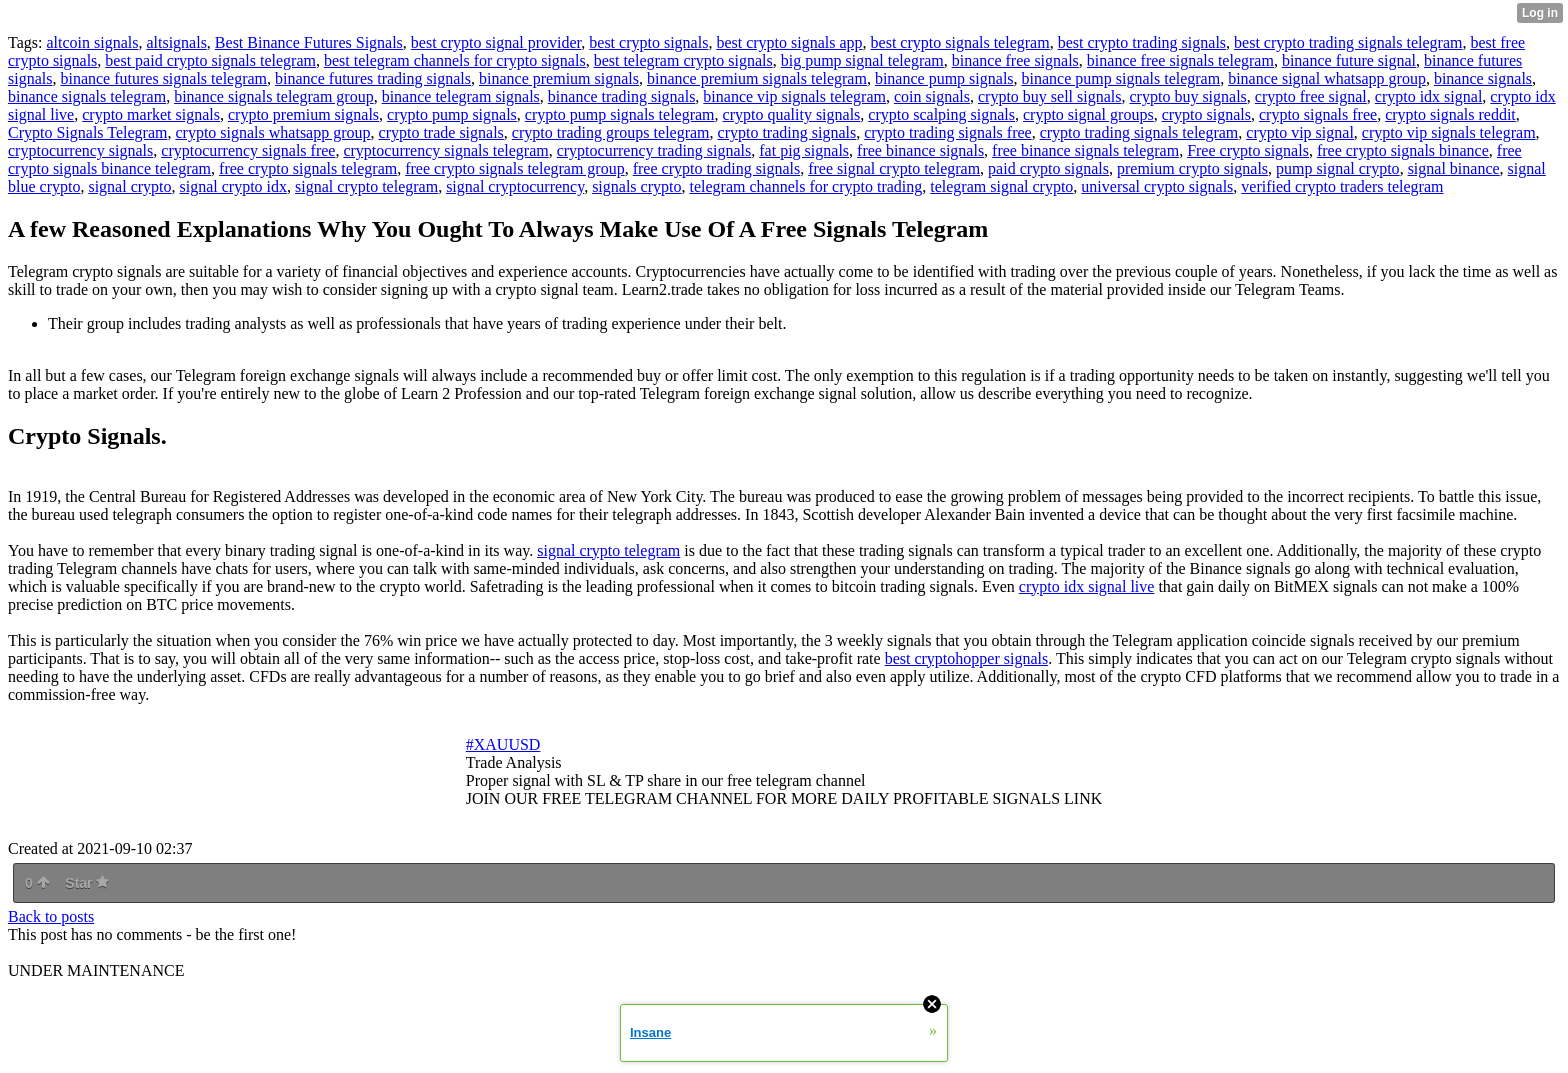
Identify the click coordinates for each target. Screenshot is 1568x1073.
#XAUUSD (503, 744)
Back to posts (51, 916)
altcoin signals (92, 42)
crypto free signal (1311, 96)
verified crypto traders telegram (1342, 186)
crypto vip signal (1300, 132)
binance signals (1483, 78)
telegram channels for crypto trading (805, 186)
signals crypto (636, 186)
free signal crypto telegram (894, 168)
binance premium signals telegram (757, 78)
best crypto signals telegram (960, 42)
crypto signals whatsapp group (272, 132)
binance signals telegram (87, 96)
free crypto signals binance (1403, 150)
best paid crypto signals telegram (210, 60)
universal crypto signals (1157, 186)
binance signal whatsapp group (1327, 78)
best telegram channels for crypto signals (455, 60)
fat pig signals (804, 150)
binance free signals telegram (1180, 60)
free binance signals (920, 150)
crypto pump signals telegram (620, 114)
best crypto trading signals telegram (1348, 42)
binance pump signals (944, 78)
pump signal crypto (1338, 168)
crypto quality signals (792, 114)
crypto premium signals (303, 114)
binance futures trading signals (373, 78)
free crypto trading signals (717, 168)
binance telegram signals (461, 96)
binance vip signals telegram (794, 96)
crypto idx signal (1429, 96)
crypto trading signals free (948, 132)
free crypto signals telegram (308, 168)
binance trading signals (622, 96)
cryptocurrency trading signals (654, 150)
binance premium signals (559, 78)
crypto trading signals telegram (1139, 132)
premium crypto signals (1192, 168)
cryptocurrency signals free (248, 150)
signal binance (1454, 168)
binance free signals (1015, 60)
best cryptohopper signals (967, 658)
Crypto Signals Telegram (87, 132)
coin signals (932, 96)
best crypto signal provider (496, 42)
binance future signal (1349, 60)
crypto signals (1206, 114)
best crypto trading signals (1142, 42)
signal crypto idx (234, 186)
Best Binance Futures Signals (309, 42)
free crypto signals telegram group (514, 168)
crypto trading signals (787, 132)
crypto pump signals (452, 114)
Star (87, 883)
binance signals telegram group (274, 96)
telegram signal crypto (1001, 186)
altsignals (176, 42)
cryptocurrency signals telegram (445, 150)
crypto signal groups (1088, 114)
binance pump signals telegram (1121, 78)
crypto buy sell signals (1050, 96)
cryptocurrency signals (80, 150)
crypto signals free (1318, 114)
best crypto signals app (789, 42)
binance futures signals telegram (163, 78)
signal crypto (129, 186)
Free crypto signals (1248, 150)
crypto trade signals (441, 132)
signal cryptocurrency (515, 186)
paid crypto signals (1048, 168)
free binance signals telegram (1085, 150)
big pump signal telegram (862, 60)
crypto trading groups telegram (611, 132)
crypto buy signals (1188, 96)
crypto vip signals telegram (1449, 132)
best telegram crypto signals (683, 60)
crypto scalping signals (941, 114)
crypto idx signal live (1087, 586)
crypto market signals (151, 114)
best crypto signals (648, 42)
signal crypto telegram (366, 186)
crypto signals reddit (1450, 114)
